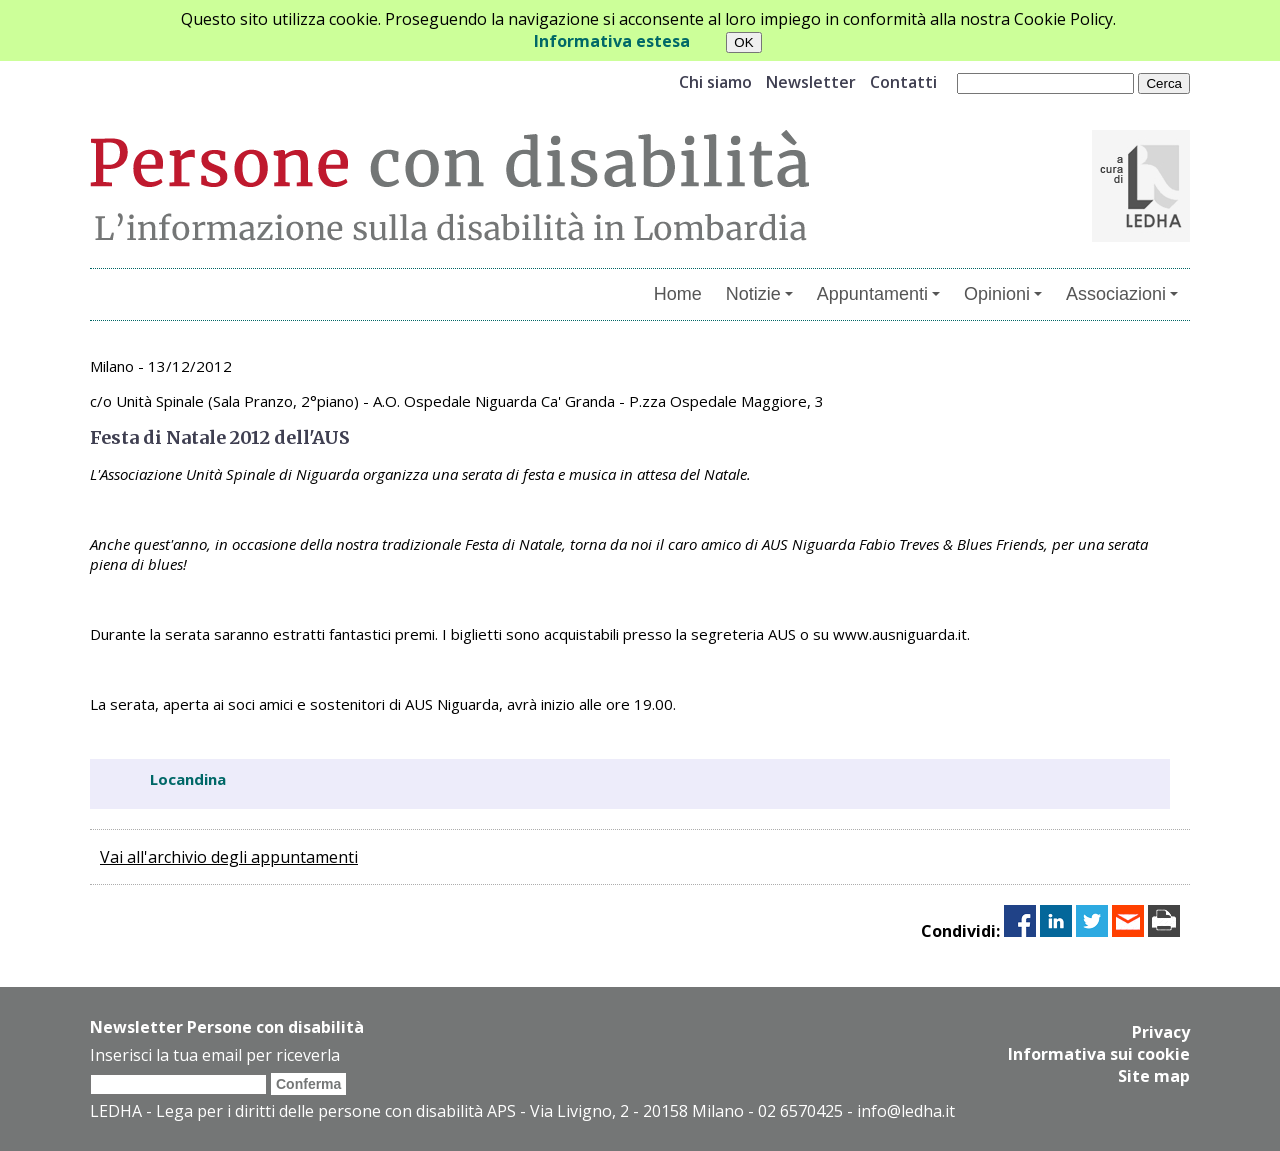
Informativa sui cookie (1099, 1054)
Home (678, 294)
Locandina (188, 779)
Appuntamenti (878, 294)
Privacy (1161, 1032)
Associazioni (1122, 294)
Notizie (759, 294)
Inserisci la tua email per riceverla (215, 1055)
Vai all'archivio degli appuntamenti (229, 857)
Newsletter (811, 82)
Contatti (903, 82)
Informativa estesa (612, 41)
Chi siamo (715, 82)
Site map (1154, 1076)
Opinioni (1003, 294)
